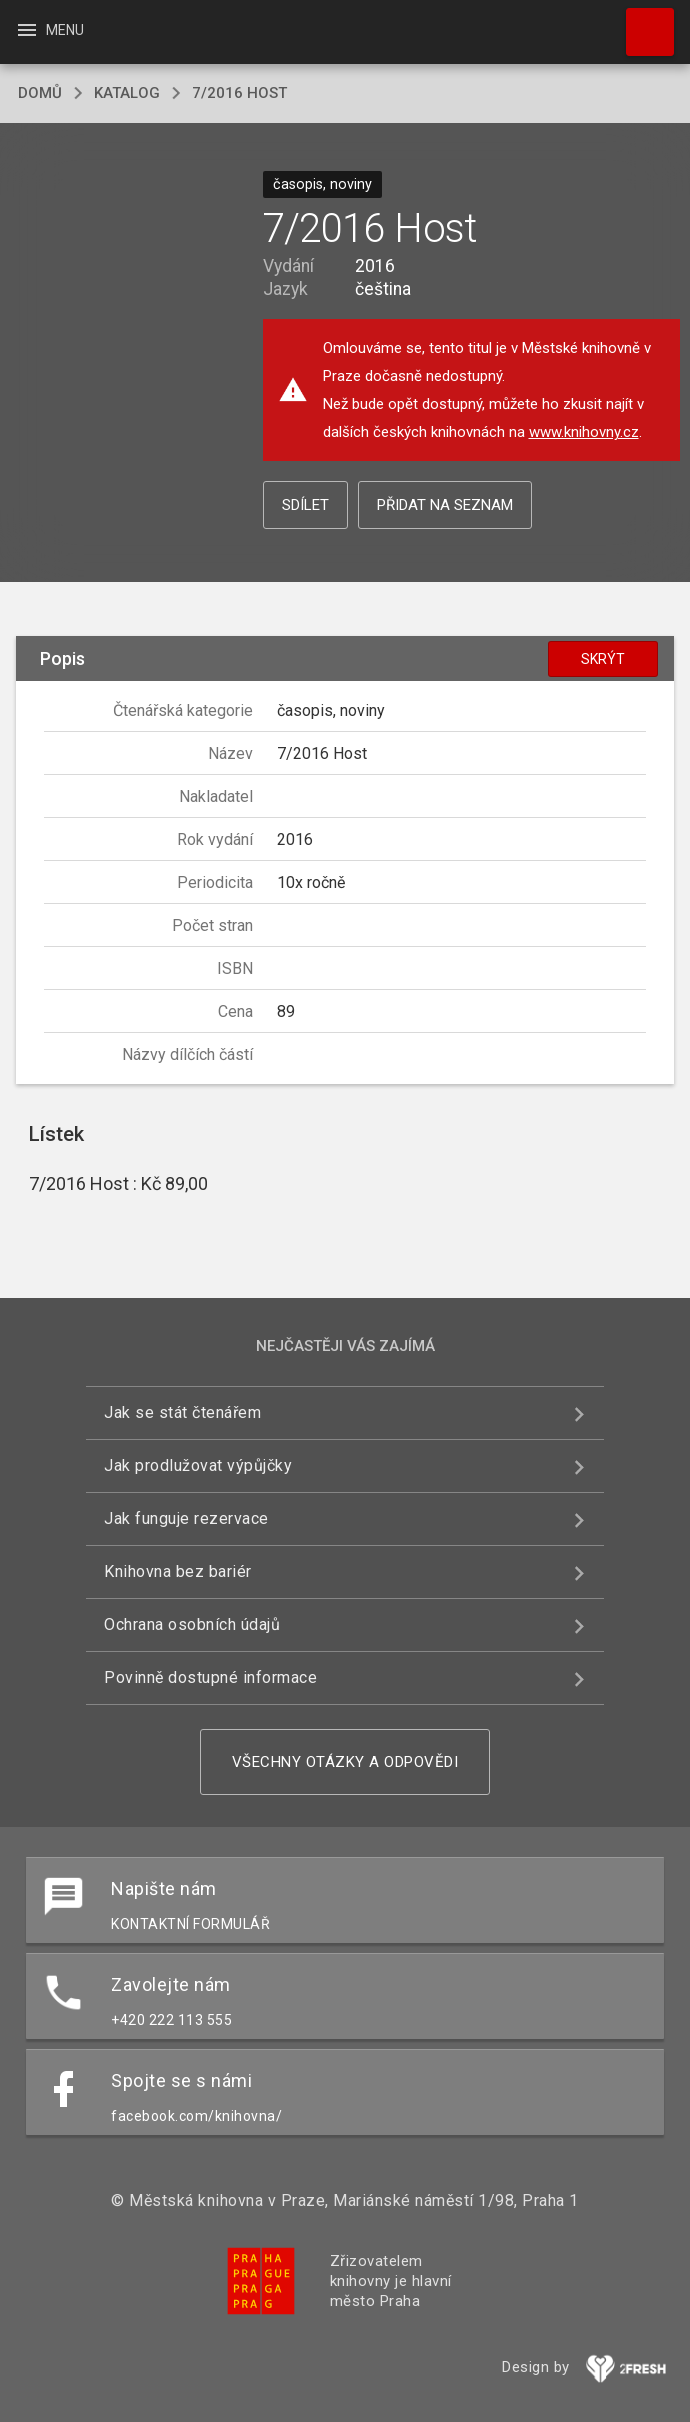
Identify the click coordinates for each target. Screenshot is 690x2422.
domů (40, 93)
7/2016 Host (239, 93)
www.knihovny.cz (584, 432)
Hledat (641, 22)
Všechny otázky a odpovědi (345, 1762)
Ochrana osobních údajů (192, 1624)
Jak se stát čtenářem (182, 1412)
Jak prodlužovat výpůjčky (198, 1465)
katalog (127, 93)
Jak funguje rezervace (186, 1518)
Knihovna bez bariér (178, 1571)
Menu (49, 30)
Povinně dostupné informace (210, 1677)
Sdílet (305, 505)
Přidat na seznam (445, 505)
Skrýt (603, 659)
